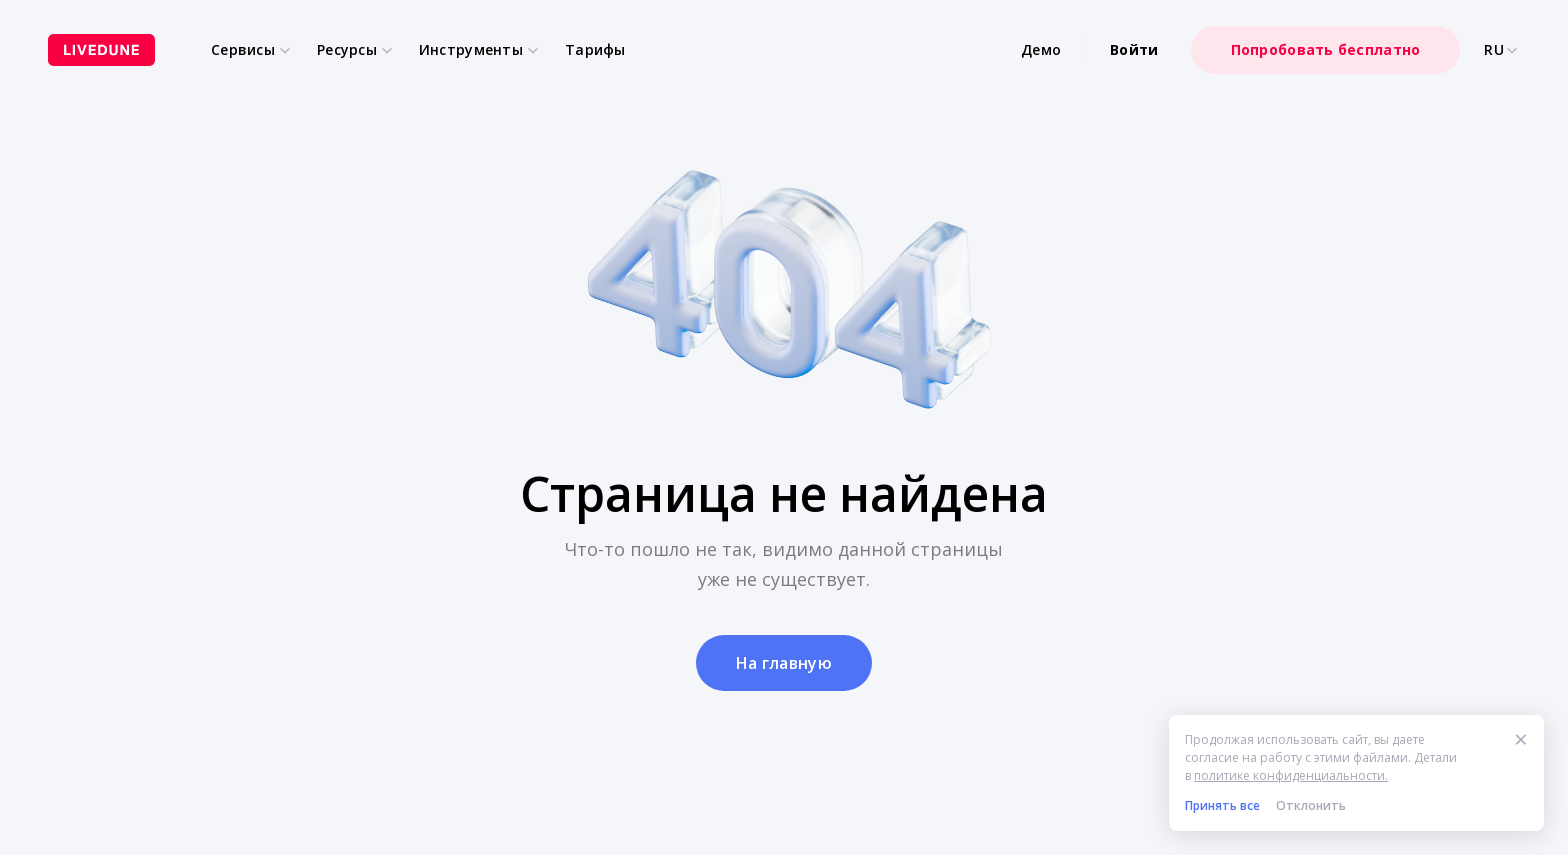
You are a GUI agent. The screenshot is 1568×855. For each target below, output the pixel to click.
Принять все (1222, 805)
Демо (1041, 49)
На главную (784, 663)
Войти (1134, 49)
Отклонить (1311, 805)
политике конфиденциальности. (1291, 775)
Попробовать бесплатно (1326, 49)
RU (1502, 50)
